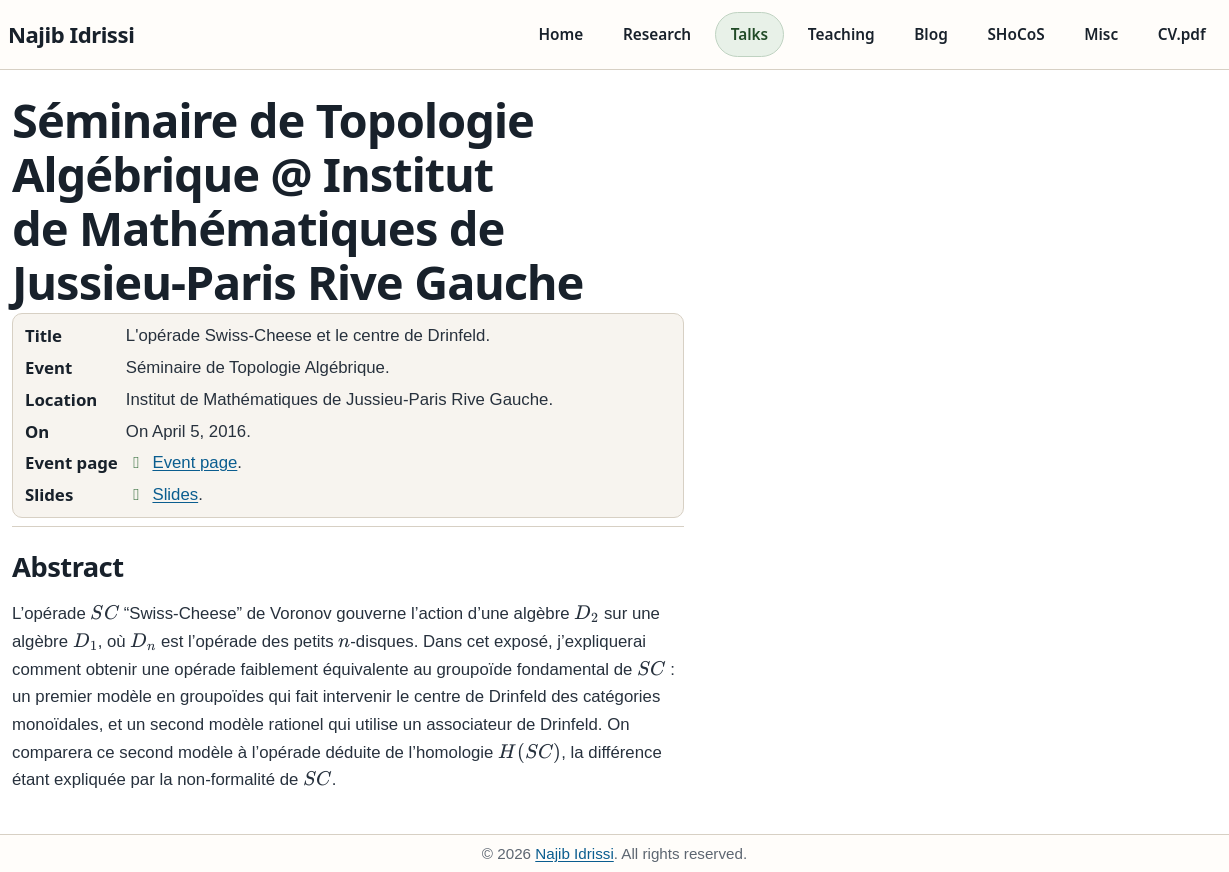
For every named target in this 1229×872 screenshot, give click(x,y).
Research (657, 34)
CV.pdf (1182, 34)
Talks (749, 34)
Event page (182, 462)
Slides (162, 494)
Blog (931, 34)
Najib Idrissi (71, 34)
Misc (1101, 34)
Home (560, 34)
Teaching (841, 34)
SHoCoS (1015, 34)
